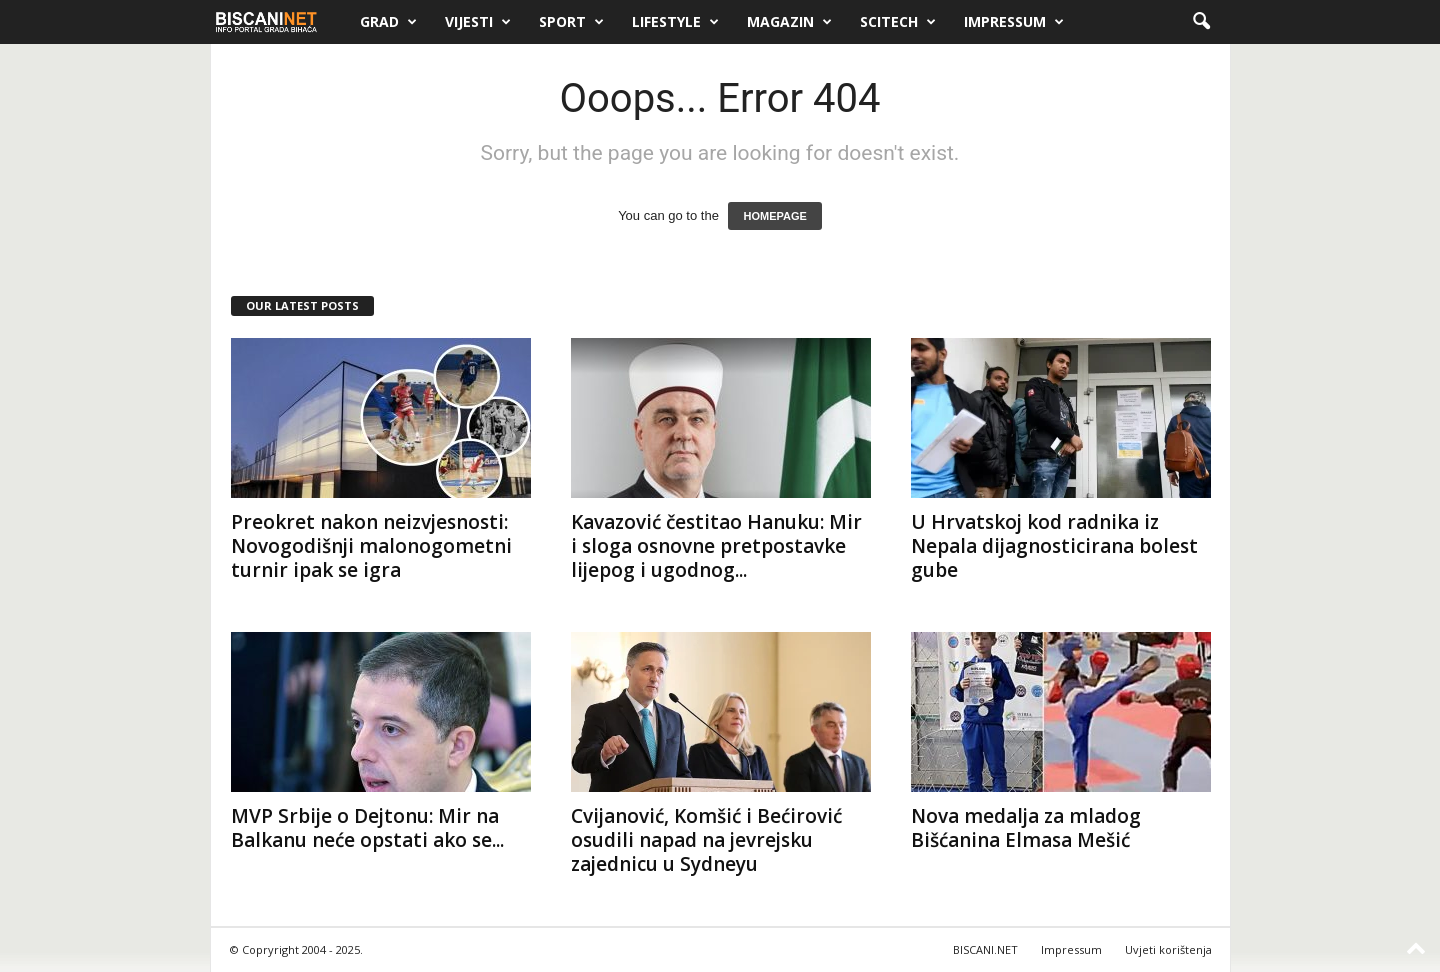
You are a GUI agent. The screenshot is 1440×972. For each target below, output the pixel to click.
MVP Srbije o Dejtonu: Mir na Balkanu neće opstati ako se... (367, 828)
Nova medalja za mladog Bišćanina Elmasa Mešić (1026, 828)
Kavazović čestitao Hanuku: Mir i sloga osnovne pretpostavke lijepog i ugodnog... (716, 546)
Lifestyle (675, 22)
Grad (388, 22)
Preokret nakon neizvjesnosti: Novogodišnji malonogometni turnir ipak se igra (371, 546)
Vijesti (478, 22)
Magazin (789, 22)
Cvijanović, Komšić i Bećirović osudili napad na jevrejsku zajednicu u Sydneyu (706, 840)
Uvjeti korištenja (1168, 949)
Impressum (1014, 22)
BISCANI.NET (985, 949)
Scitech (898, 22)
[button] (1201, 22)
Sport (571, 22)
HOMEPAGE (774, 216)
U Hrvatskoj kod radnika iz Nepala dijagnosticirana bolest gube (1054, 546)
